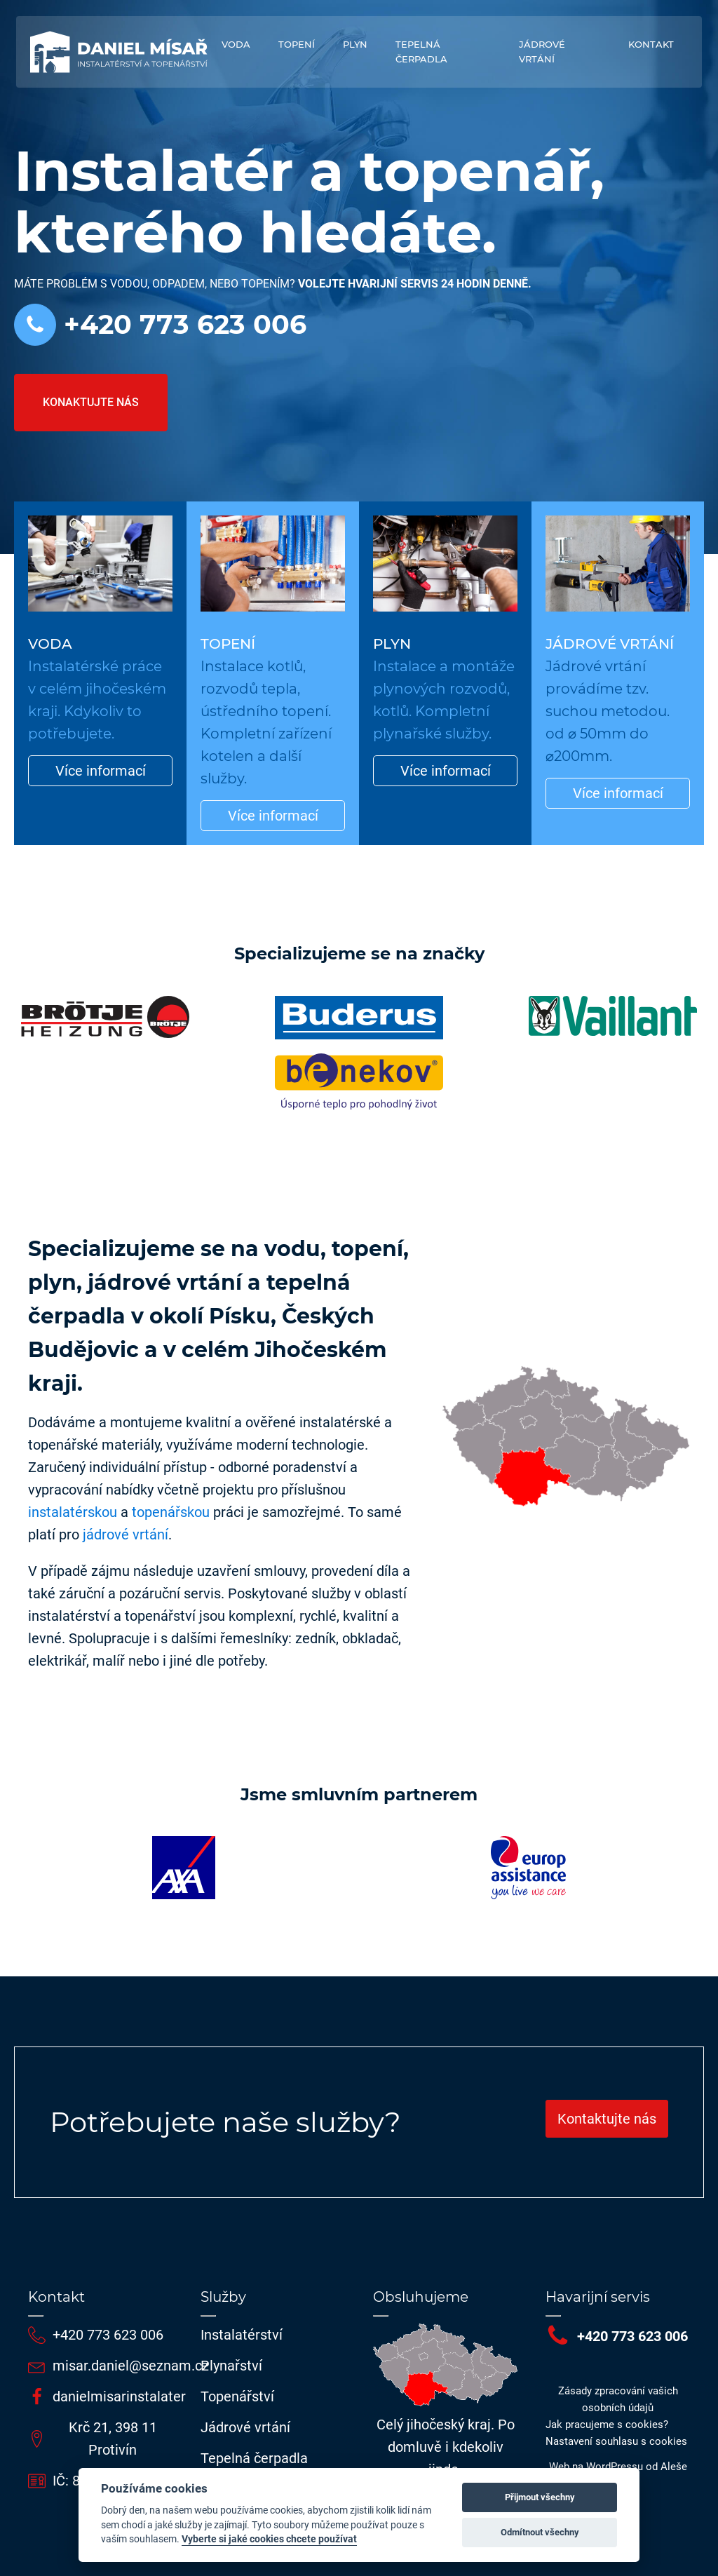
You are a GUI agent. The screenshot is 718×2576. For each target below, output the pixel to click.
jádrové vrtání (125, 1534)
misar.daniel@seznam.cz (131, 2365)
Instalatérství (242, 2334)
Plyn (355, 44)
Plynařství (231, 2365)
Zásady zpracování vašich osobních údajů (618, 2399)
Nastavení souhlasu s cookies (616, 2441)
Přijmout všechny (540, 2497)
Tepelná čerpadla (421, 52)
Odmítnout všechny (540, 2532)
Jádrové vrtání (542, 52)
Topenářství (237, 2396)
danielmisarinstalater (119, 2396)
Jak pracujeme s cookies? (607, 2424)
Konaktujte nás (91, 402)
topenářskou (171, 1512)
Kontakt (651, 44)
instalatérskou (72, 1512)
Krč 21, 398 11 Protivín (113, 2438)
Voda (236, 44)
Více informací (100, 770)
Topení (296, 44)
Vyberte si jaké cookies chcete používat (269, 2538)
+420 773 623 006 (181, 324)
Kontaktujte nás (606, 2118)
